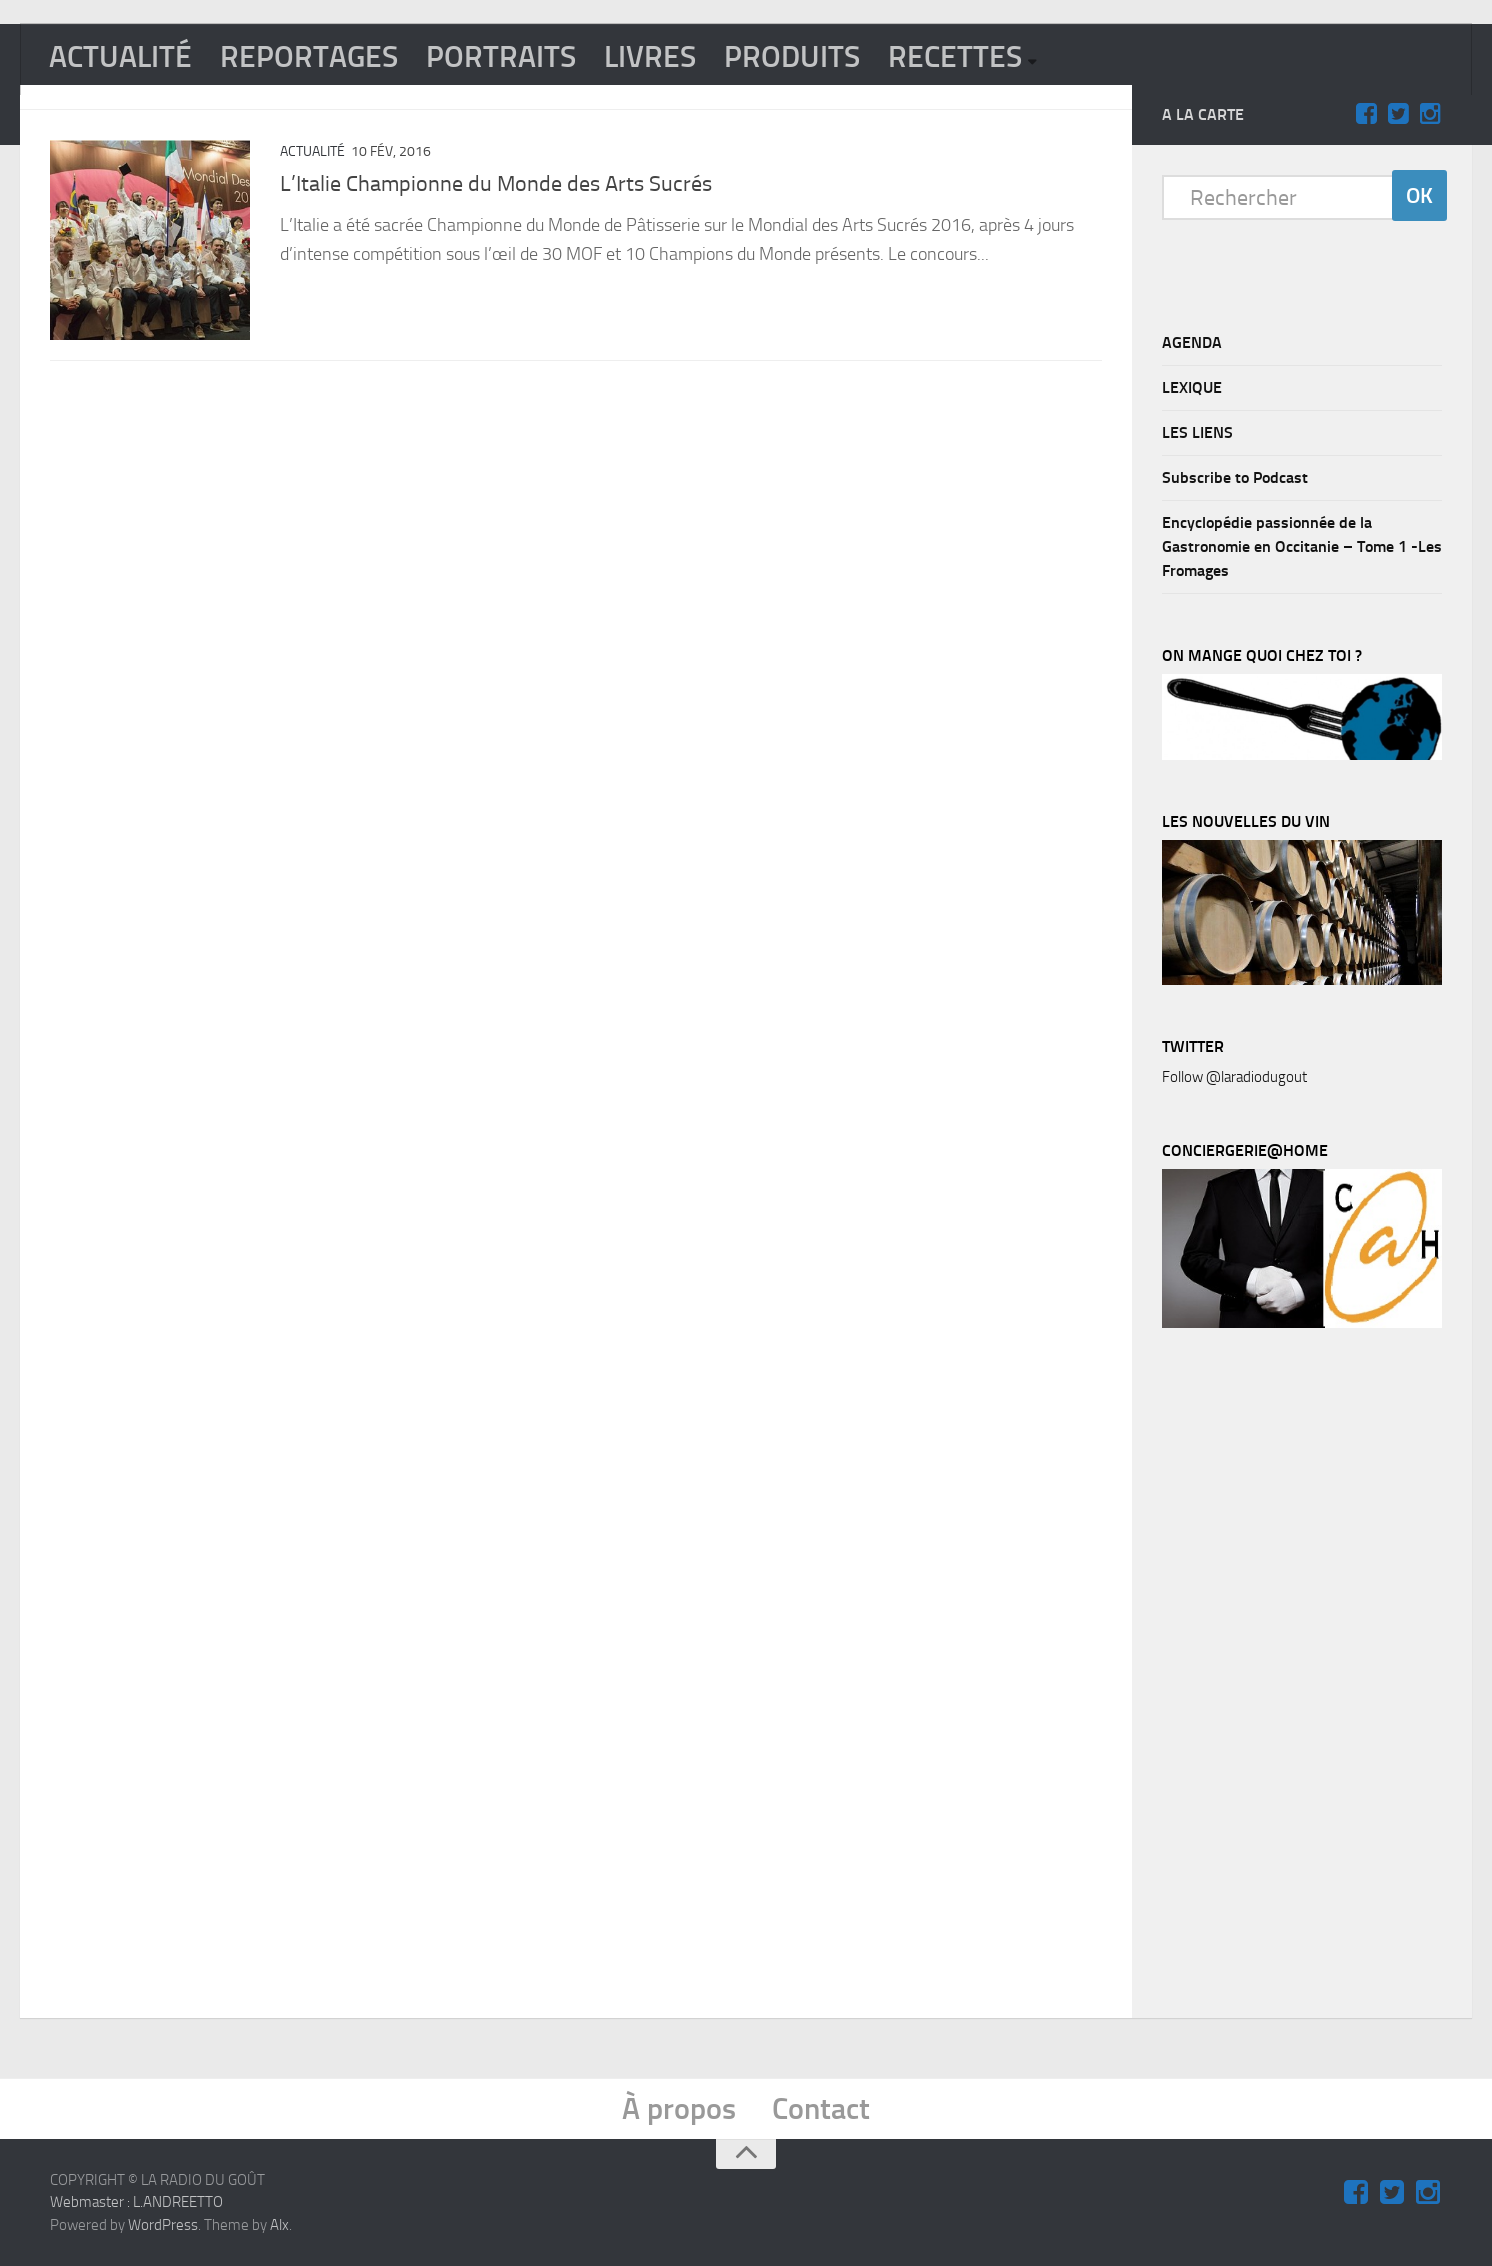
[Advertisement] (1312, 1678)
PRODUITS (792, 57)
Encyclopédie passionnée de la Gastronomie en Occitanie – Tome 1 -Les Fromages (1302, 546)
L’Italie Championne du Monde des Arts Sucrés (496, 184)
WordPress (163, 2225)
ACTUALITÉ (120, 57)
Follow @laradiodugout (1234, 1077)
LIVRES (650, 57)
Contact (821, 2109)
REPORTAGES (309, 57)
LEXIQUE (1192, 387)
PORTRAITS (501, 57)
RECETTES (955, 57)
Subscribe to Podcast (1235, 477)
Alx (279, 2225)
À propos (679, 2109)
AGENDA (1192, 342)
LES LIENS (1197, 432)
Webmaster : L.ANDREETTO (136, 2202)
